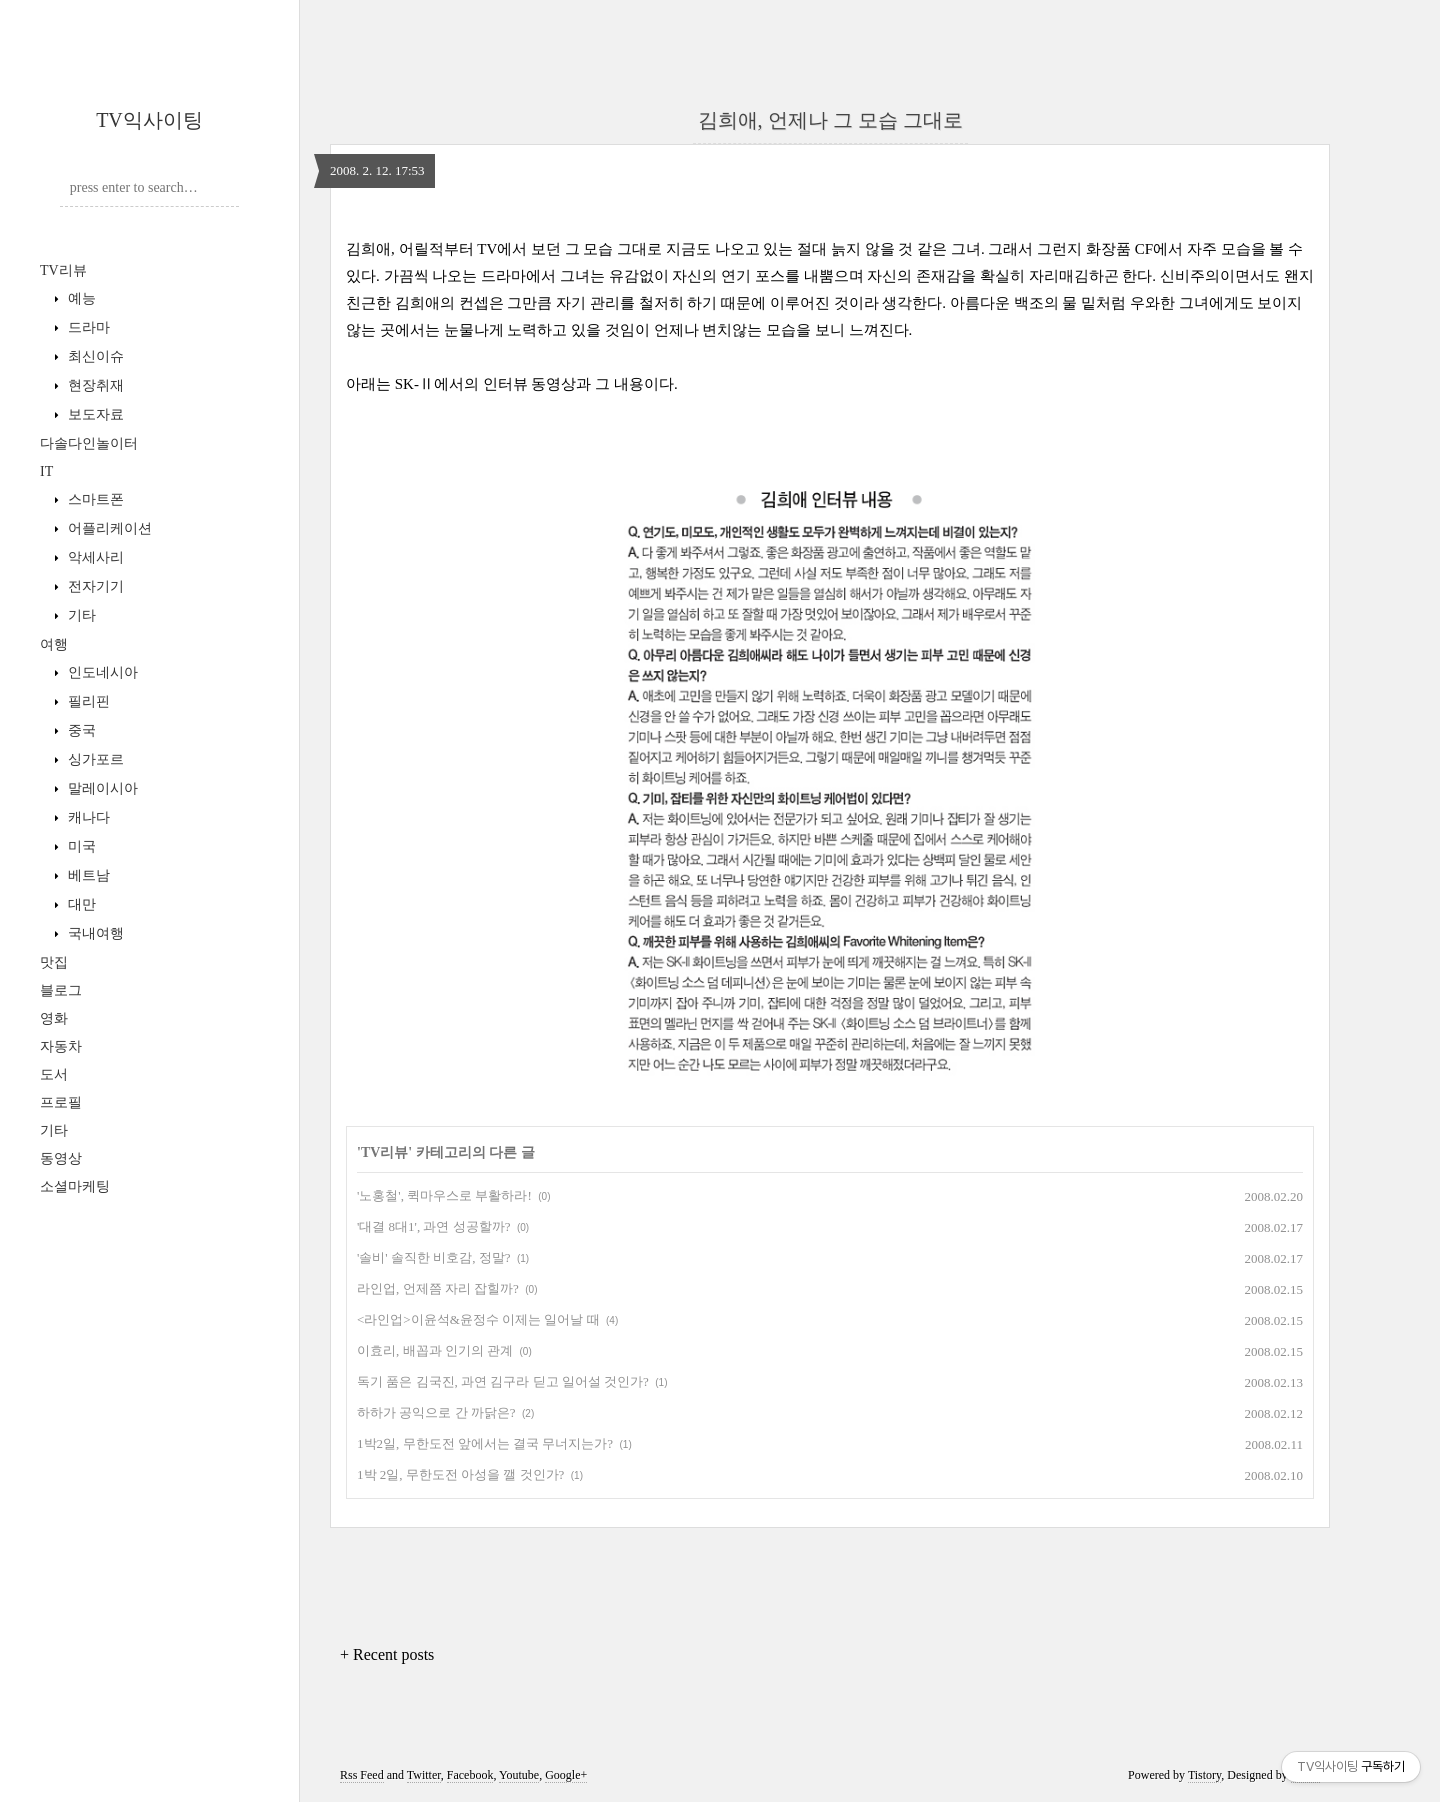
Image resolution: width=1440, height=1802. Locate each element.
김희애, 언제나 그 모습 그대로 (830, 120)
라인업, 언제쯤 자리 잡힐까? (438, 1288)
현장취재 (94, 385)
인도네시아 (101, 672)
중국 (80, 730)
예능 (80, 298)
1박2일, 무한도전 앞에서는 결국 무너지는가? (485, 1443)
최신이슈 (94, 356)
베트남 (87, 875)
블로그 (61, 990)
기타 (80, 615)
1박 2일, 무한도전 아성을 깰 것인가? (460, 1474)
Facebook (470, 1775)
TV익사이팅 (149, 120)
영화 (54, 1018)
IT (46, 471)
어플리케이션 (108, 528)
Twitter (424, 1775)
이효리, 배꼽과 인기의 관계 (435, 1350)
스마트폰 (94, 499)
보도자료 (94, 414)
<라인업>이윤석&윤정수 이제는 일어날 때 (478, 1319)
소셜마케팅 (75, 1186)
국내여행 (94, 933)
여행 (54, 644)
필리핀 (87, 701)
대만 (80, 904)
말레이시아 (101, 788)
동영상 (61, 1158)
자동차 (61, 1046)
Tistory (1204, 1775)
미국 (80, 846)
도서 (54, 1074)
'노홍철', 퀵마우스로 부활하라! (444, 1195)
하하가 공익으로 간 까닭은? (436, 1412)
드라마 (87, 327)
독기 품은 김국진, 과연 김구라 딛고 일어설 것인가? (503, 1381)
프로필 (61, 1102)
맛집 (54, 962)
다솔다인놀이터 (89, 443)
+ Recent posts (387, 1654)
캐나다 (87, 817)
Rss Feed (362, 1775)
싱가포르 (94, 759)
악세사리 (94, 557)
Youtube (519, 1775)
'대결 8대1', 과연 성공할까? (433, 1226)
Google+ (566, 1775)
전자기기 (94, 586)
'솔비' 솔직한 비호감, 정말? (433, 1257)
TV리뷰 (63, 270)
